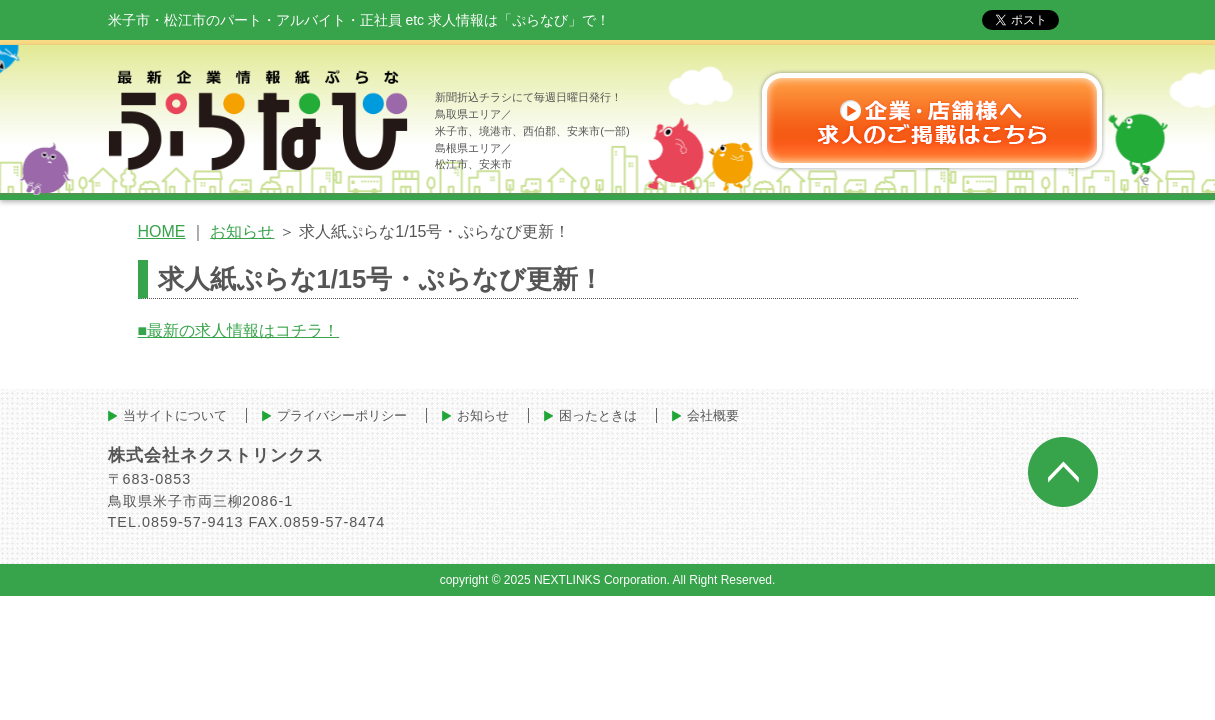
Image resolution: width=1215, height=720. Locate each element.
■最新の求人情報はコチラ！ (239, 330)
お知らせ (242, 231)
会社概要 (713, 415)
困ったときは (598, 415)
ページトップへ (1063, 472)
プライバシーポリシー (342, 415)
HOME (162, 231)
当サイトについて (175, 415)
